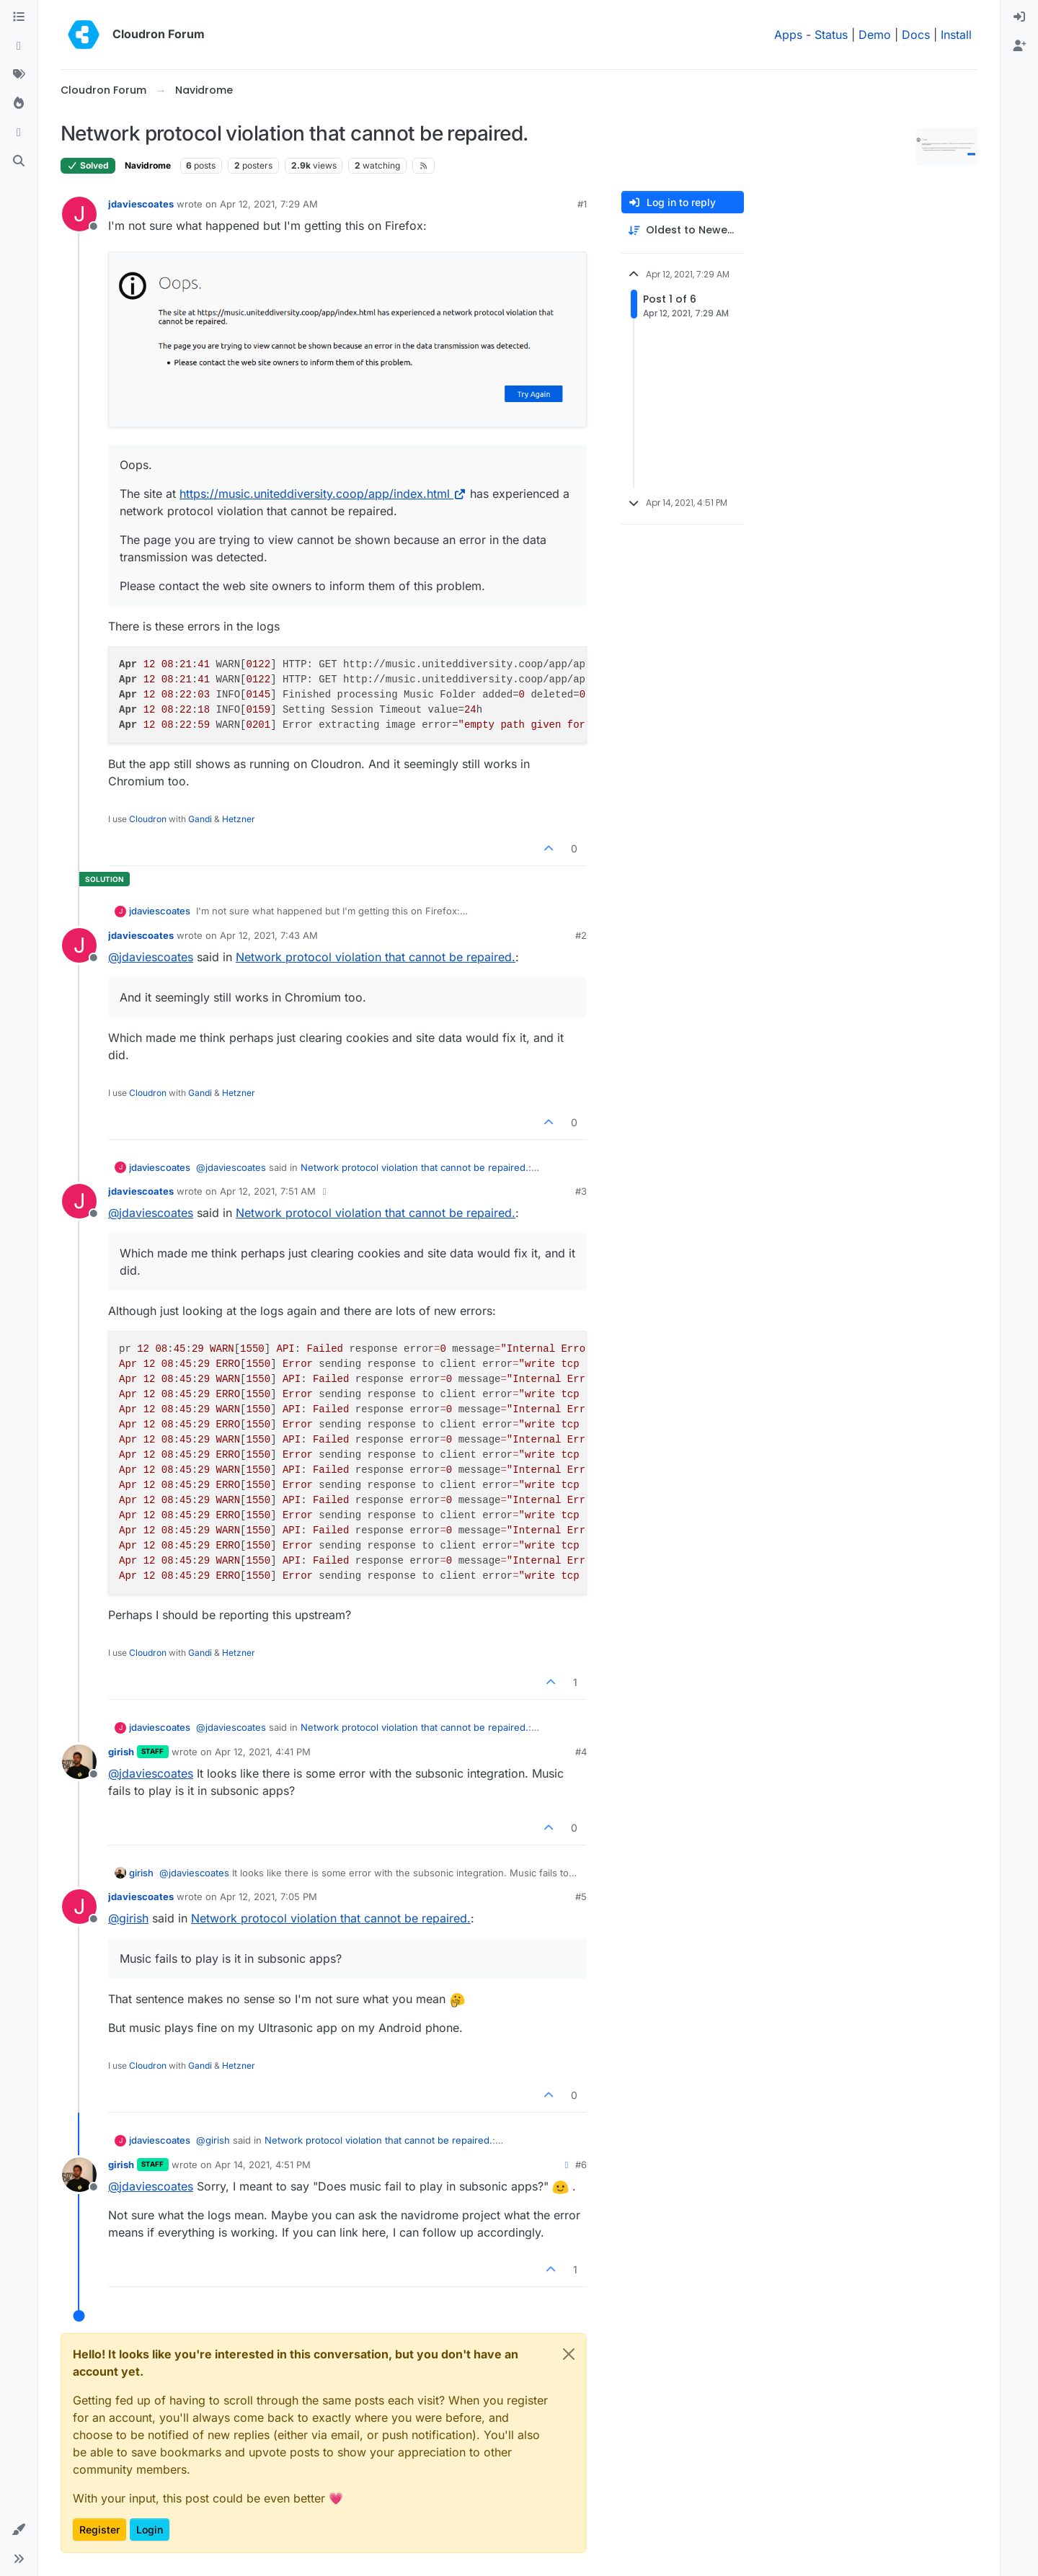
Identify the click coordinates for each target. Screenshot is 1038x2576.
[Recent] (19, 46)
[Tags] (19, 74)
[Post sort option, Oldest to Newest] (682, 230)
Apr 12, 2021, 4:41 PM (263, 1751)
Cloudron (148, 819)
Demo (875, 34)
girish (121, 1751)
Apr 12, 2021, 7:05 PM (268, 1896)
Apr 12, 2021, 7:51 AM (268, 1191)
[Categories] (19, 17)
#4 (581, 1751)
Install (956, 34)
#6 (581, 2164)
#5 (581, 1896)
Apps (788, 34)
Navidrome (148, 165)
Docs (916, 34)
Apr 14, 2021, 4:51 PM (263, 2164)
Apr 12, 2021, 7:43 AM (269, 935)
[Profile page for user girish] (79, 1761)
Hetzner (238, 819)
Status (831, 34)
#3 (581, 1191)
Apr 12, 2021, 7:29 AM (269, 204)
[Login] (1019, 17)
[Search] (19, 161)
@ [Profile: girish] (128, 1918)
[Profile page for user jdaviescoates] (79, 214)
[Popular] (19, 103)
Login (149, 2529)
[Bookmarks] (19, 132)
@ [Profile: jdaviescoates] (150, 957)
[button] (19, 2529)
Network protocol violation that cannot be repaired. (375, 957)
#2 (581, 935)
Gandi (200, 819)
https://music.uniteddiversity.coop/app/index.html (322, 493)
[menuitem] (1019, 17)
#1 (582, 204)
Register (99, 2529)
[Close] (568, 2354)
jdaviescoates (141, 204)
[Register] (1019, 46)
